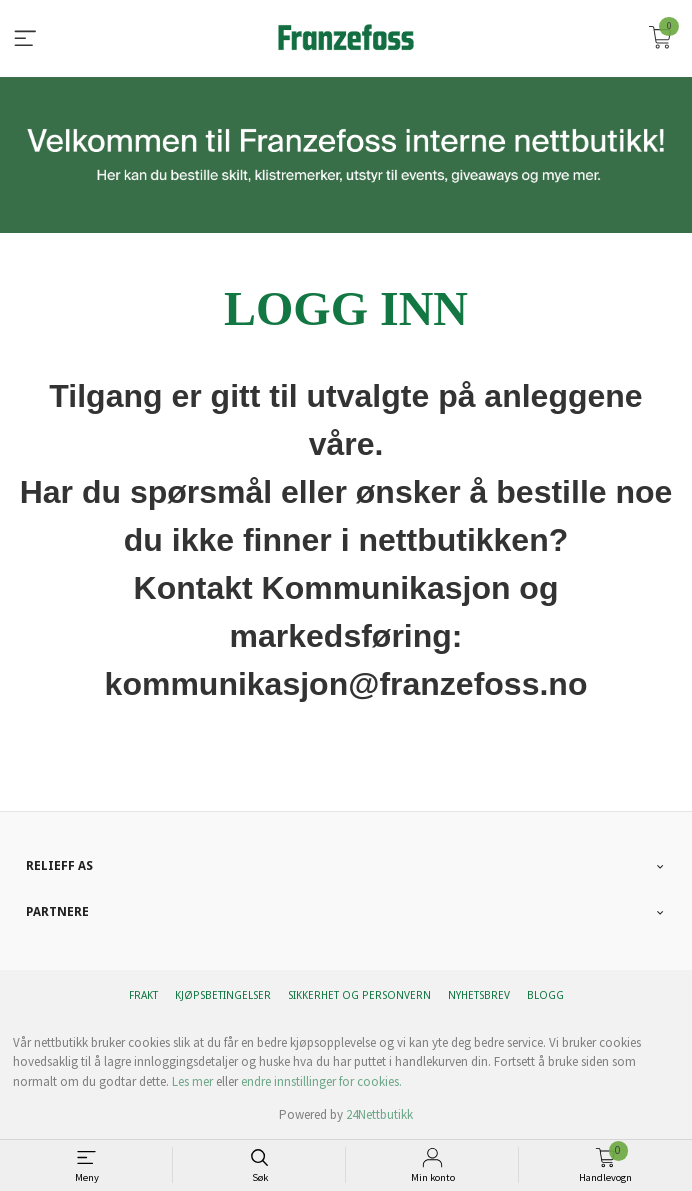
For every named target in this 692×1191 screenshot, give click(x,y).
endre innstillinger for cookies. (321, 1081)
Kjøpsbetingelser (223, 995)
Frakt (143, 995)
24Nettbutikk (379, 1114)
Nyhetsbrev (479, 995)
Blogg (545, 995)
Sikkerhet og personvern (359, 995)
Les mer (192, 1081)
